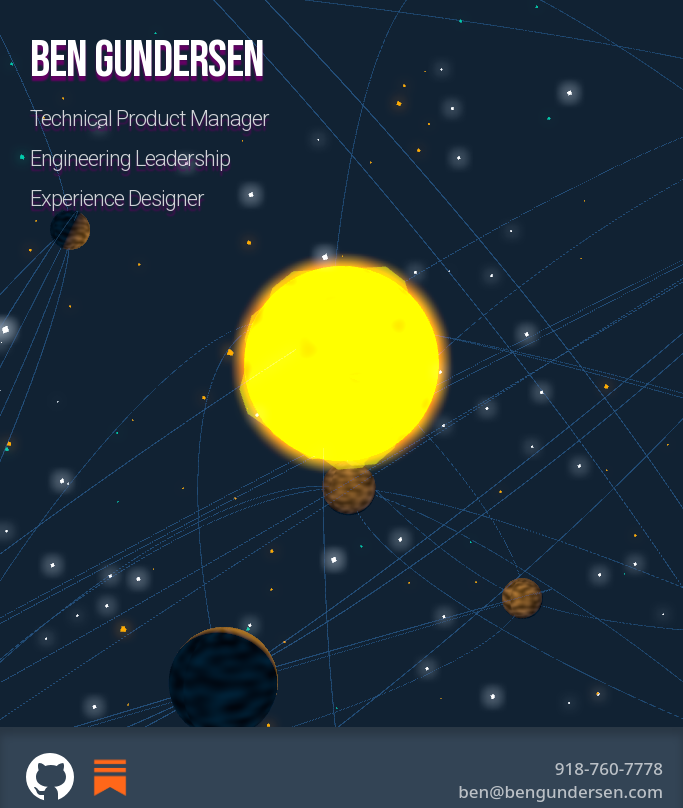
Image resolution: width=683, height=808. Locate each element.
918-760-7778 (609, 768)
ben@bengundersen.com (560, 791)
